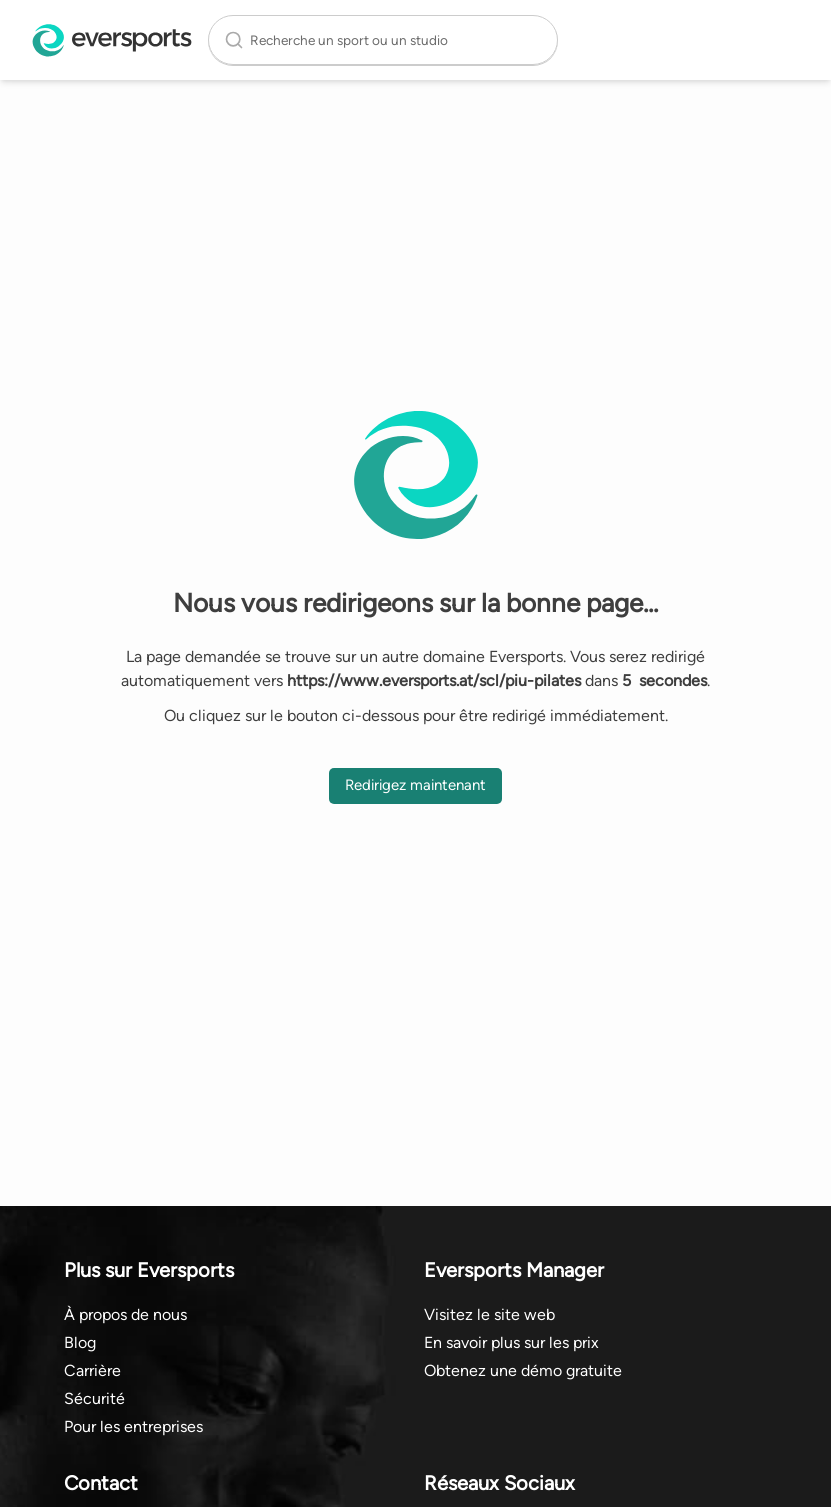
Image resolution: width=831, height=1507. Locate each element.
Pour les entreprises (133, 1426)
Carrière (92, 1370)
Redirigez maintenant (415, 785)
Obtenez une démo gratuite (523, 1370)
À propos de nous (125, 1314)
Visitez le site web (489, 1314)
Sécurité (94, 1398)
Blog (80, 1342)
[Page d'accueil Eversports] (112, 40)
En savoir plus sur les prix (511, 1342)
